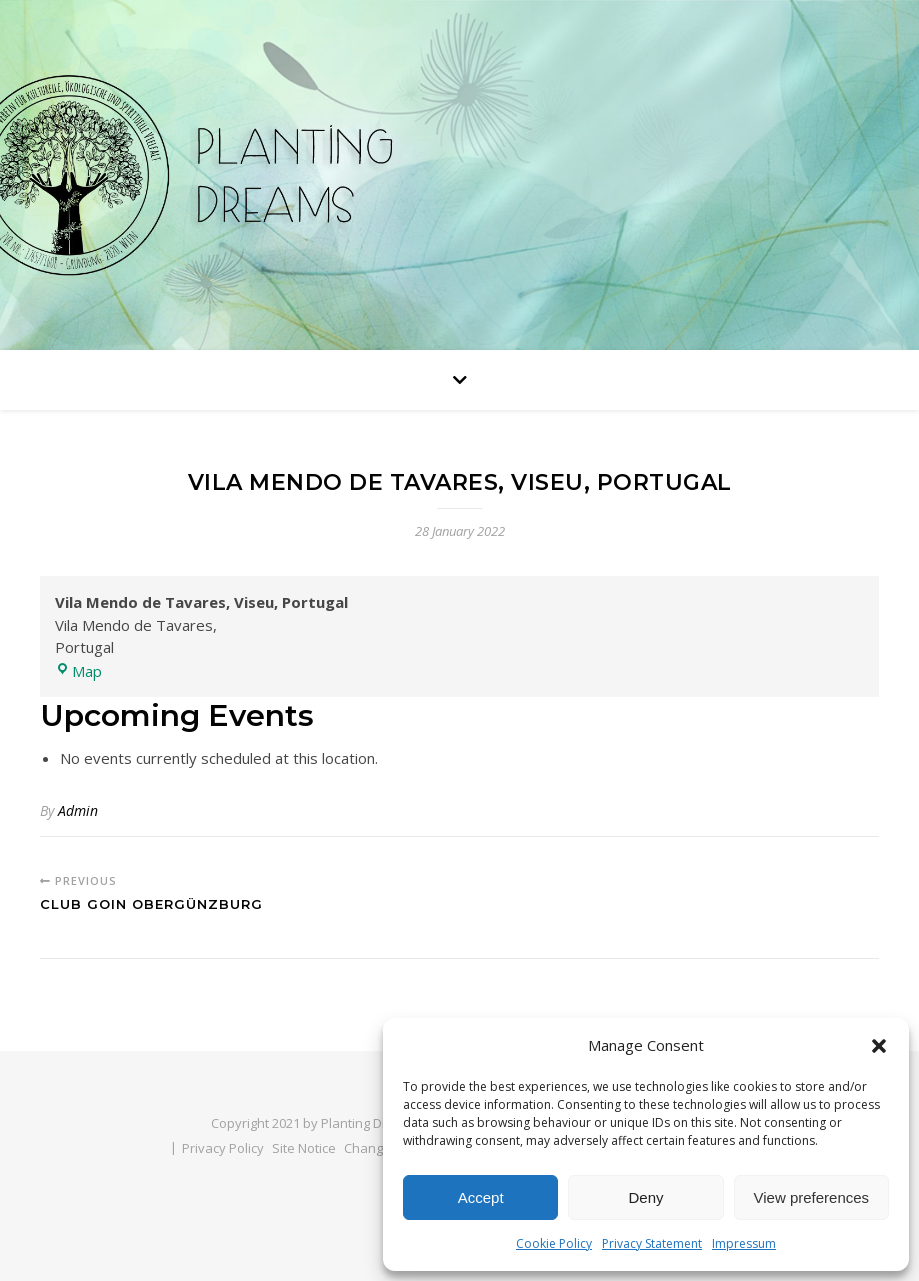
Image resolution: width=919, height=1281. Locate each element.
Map (78, 671)
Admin (78, 810)
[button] (879, 1046)
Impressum (744, 1243)
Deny (645, 1197)
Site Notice (304, 1148)
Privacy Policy (223, 1148)
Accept (481, 1197)
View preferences (812, 1197)
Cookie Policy (554, 1243)
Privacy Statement (652, 1243)
